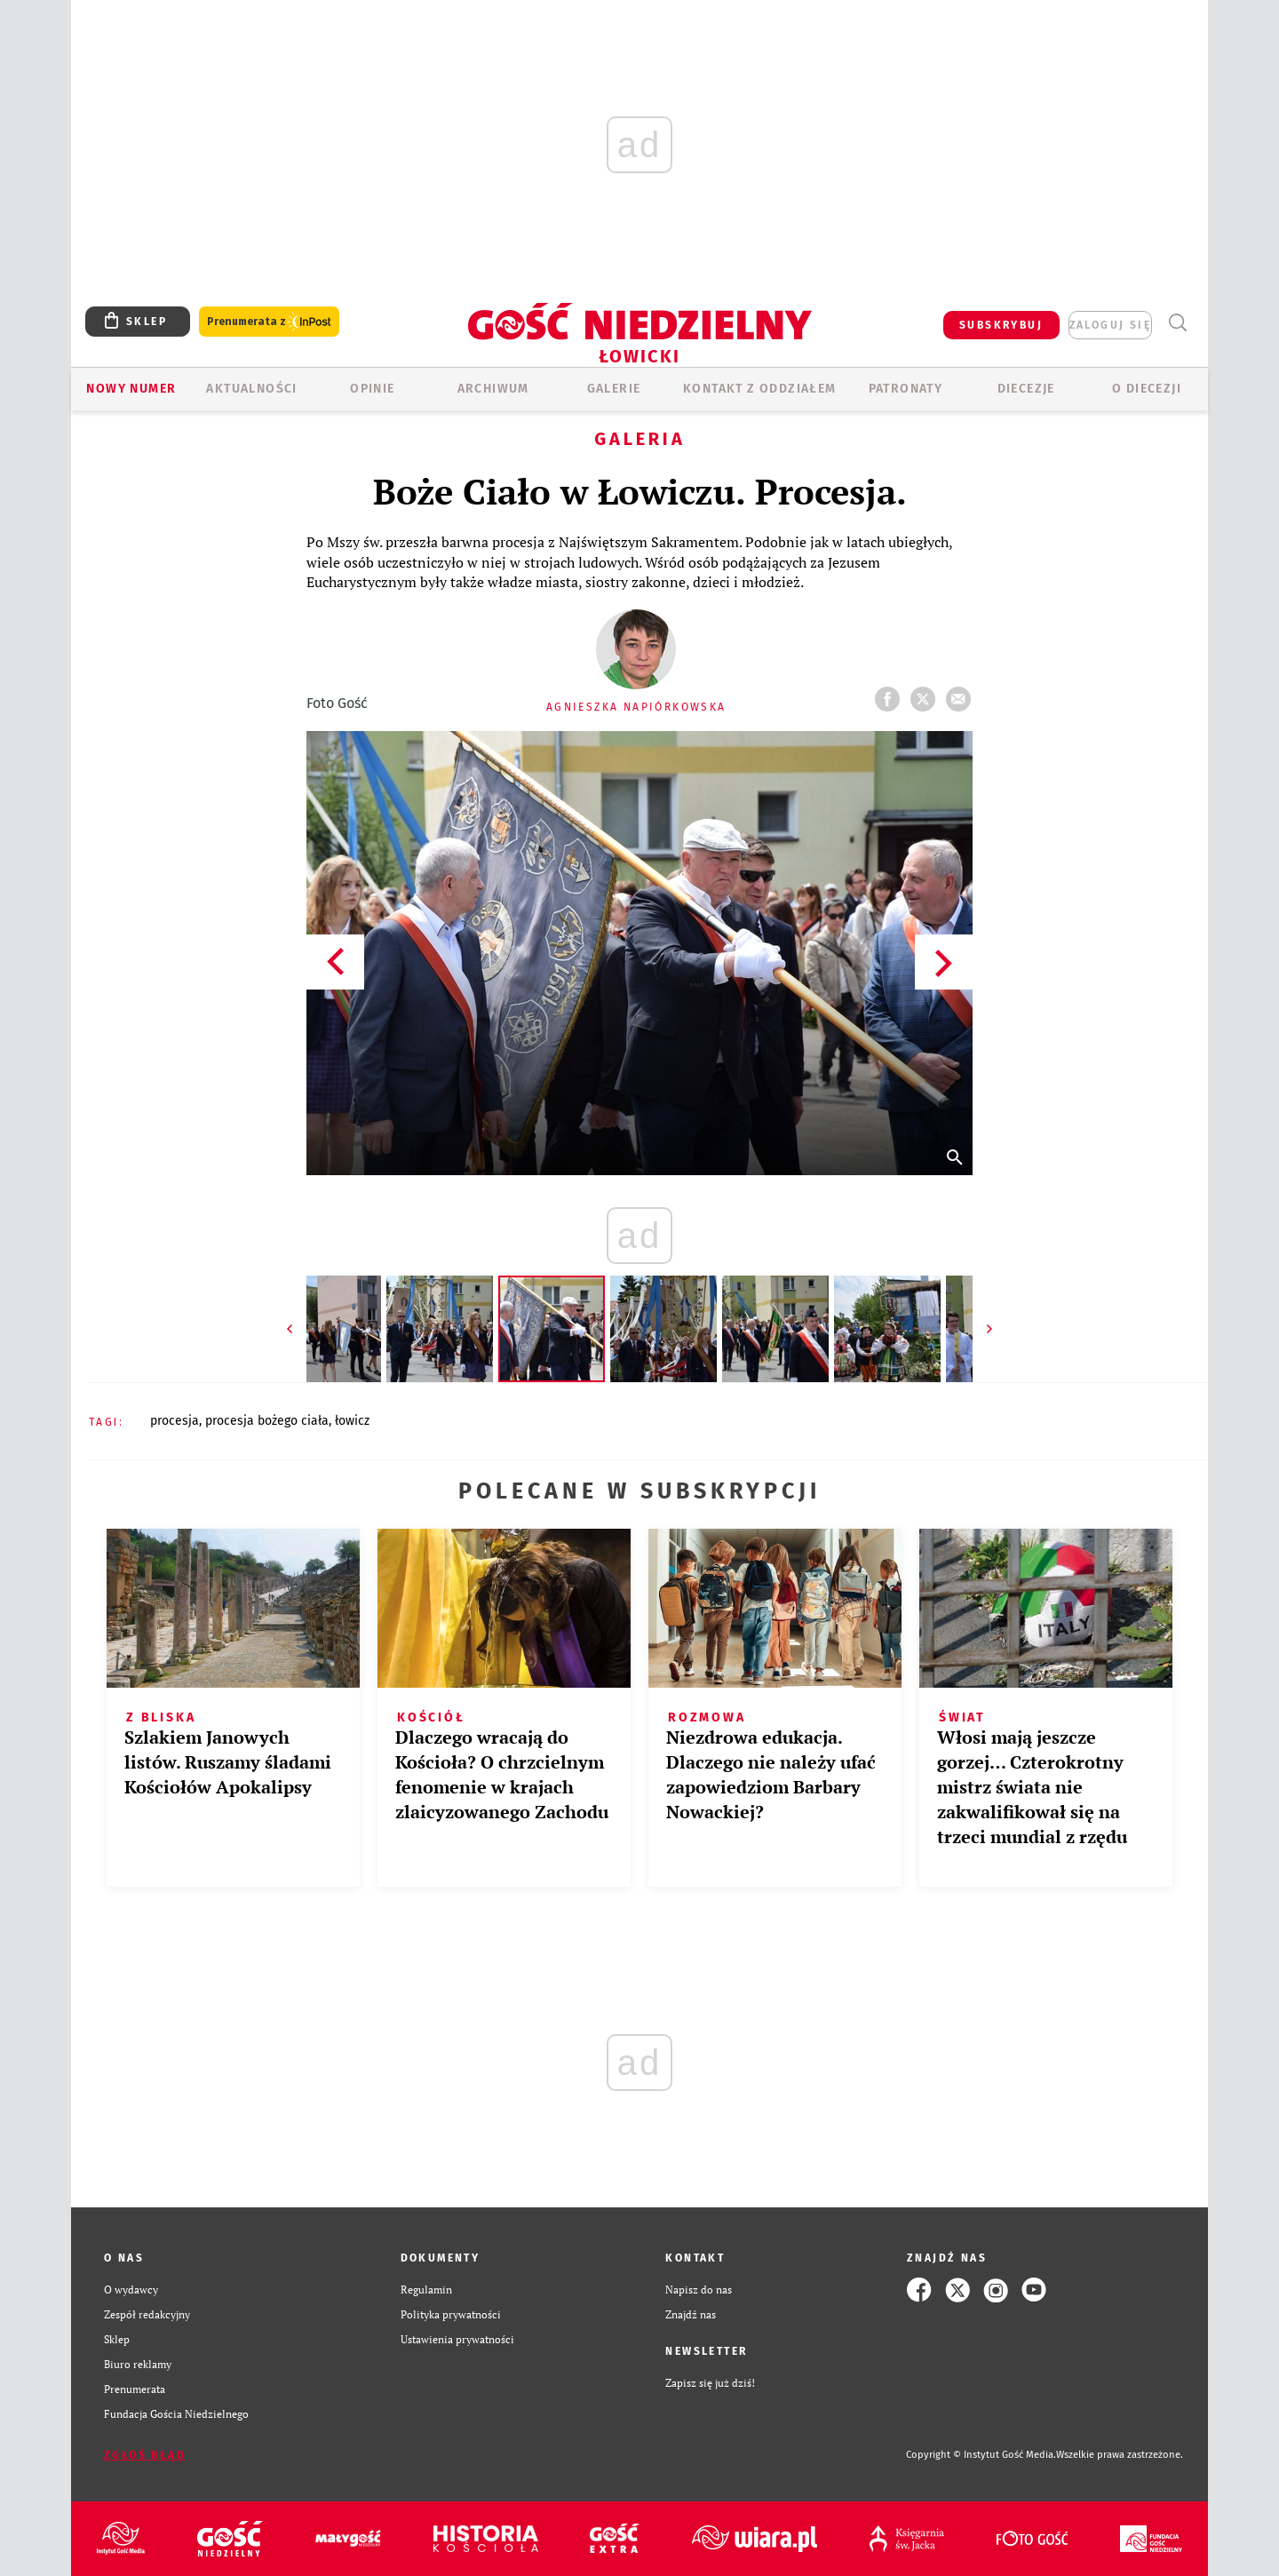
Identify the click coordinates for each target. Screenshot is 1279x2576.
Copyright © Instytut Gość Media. (981, 2455)
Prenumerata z (269, 322)
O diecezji (1146, 388)
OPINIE (372, 388)
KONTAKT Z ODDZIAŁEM (760, 388)
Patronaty (906, 388)
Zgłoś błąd (145, 2455)
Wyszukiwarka (1177, 322)
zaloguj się (1110, 325)
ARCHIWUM (493, 388)
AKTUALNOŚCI (251, 388)
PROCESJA (174, 1420)
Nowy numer (131, 388)
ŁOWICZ (352, 1420)
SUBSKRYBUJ (1001, 325)
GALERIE (614, 388)
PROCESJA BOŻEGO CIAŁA (267, 1420)
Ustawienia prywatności (457, 2339)
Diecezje (1026, 388)
